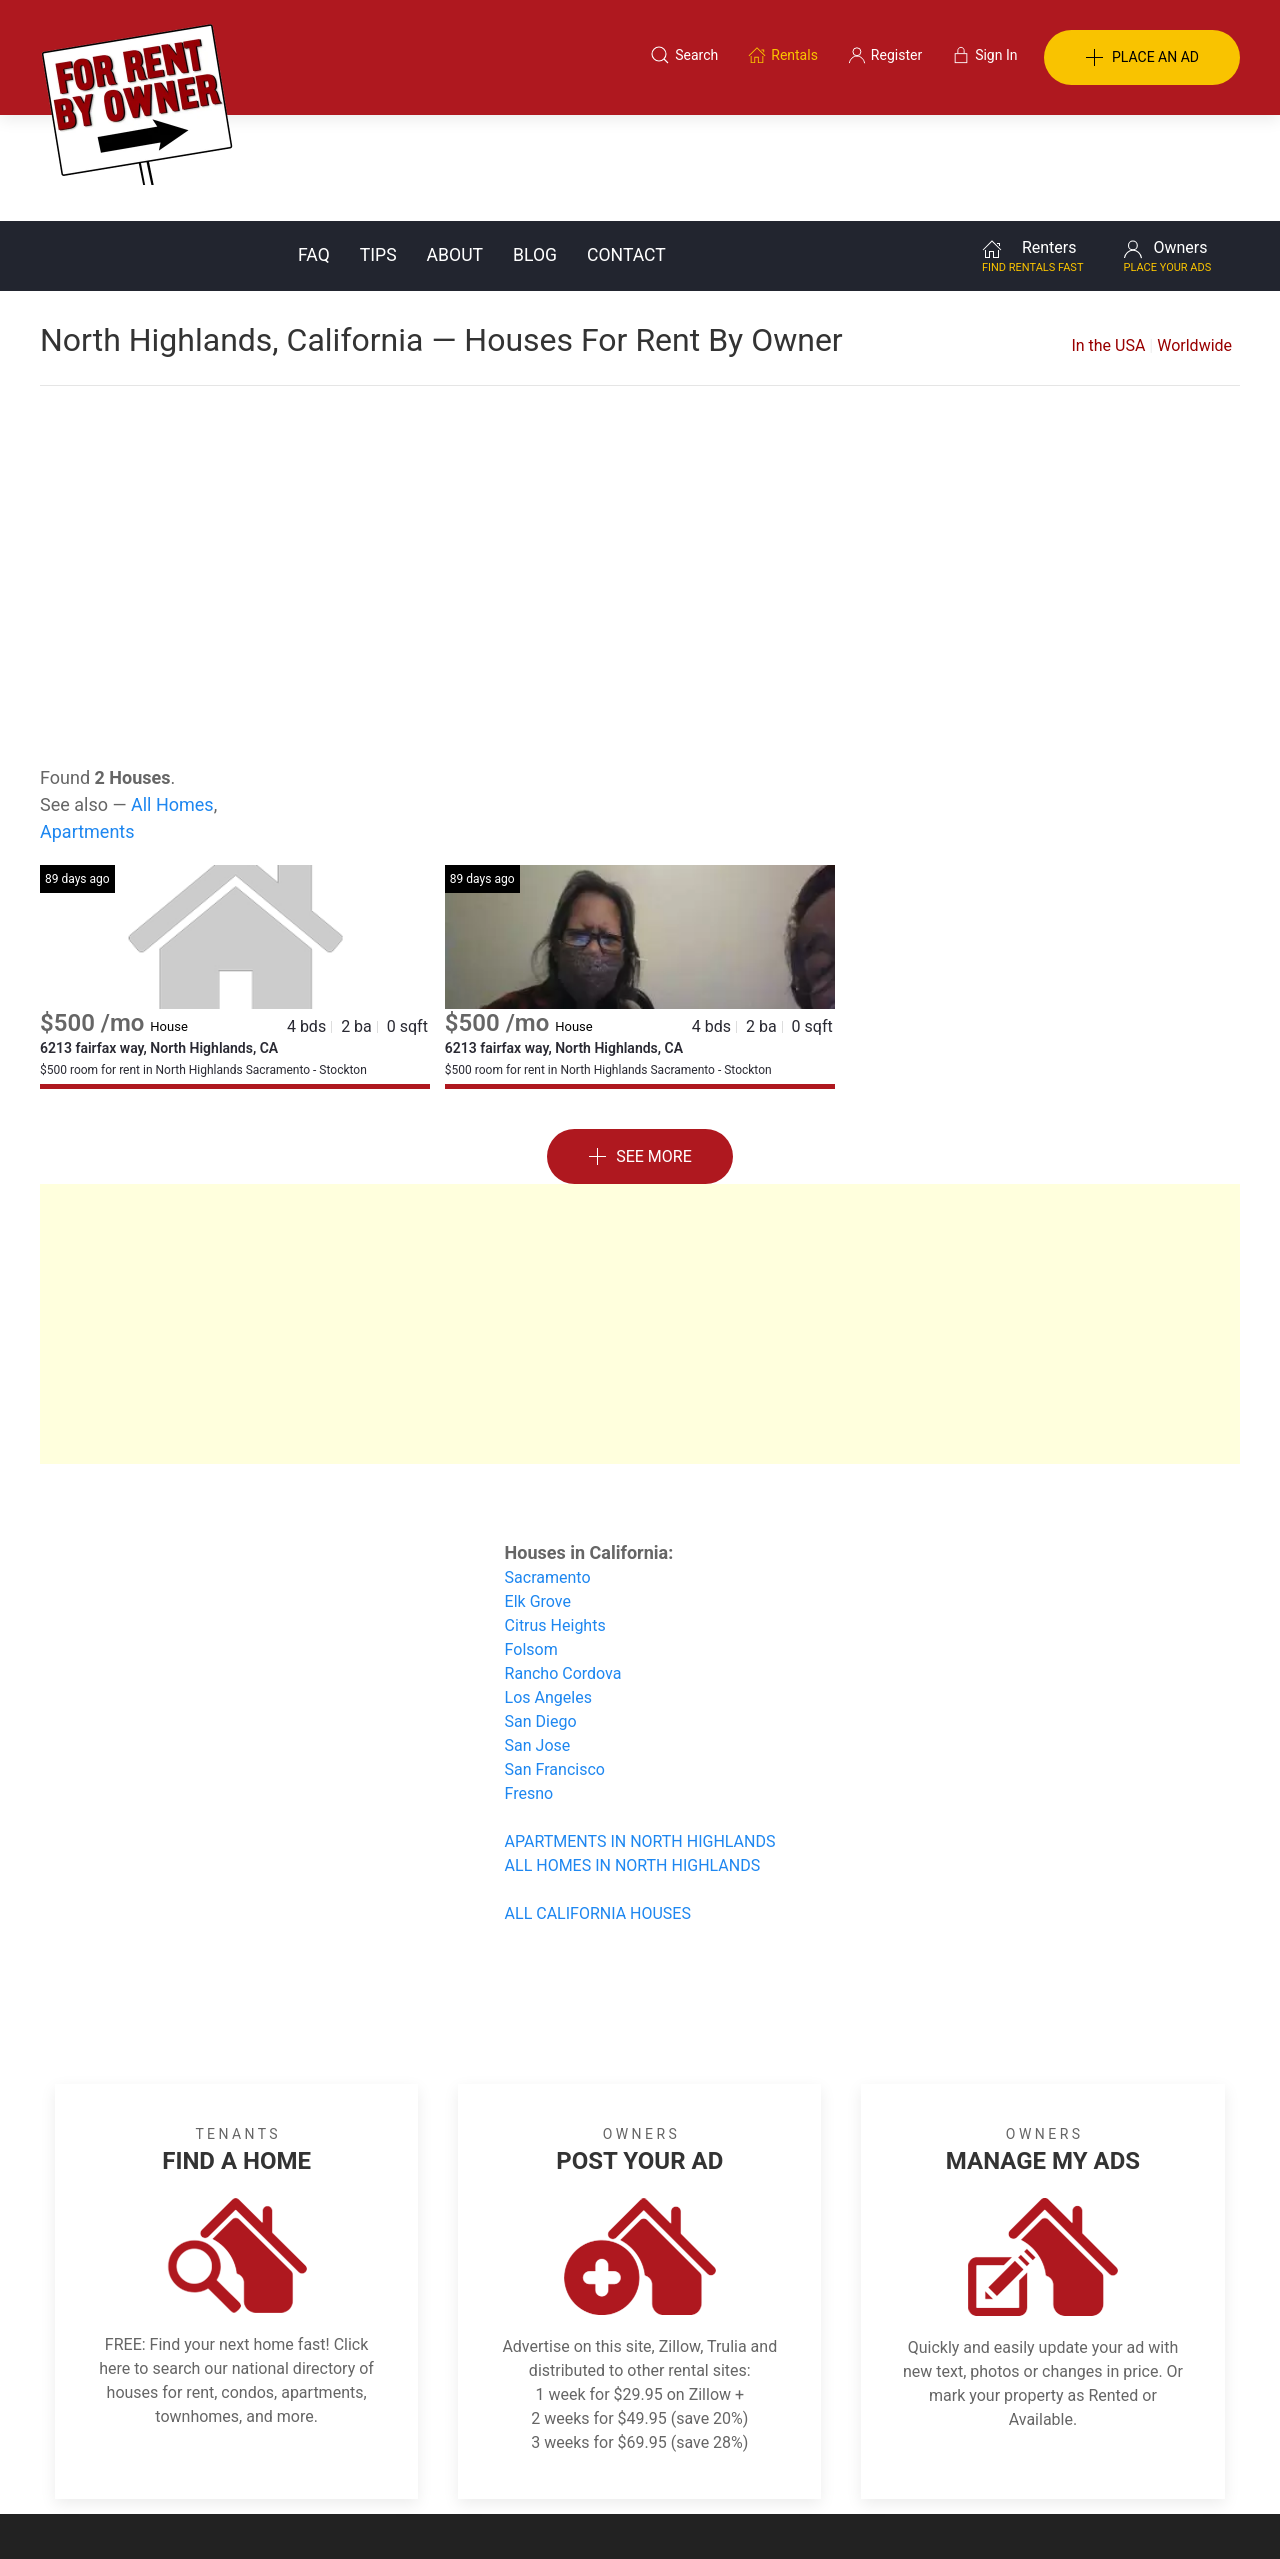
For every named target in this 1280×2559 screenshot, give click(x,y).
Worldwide (1194, 239)
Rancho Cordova (563, 1567)
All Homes (172, 698)
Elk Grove (538, 1495)
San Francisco (555, 1663)
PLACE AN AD (1142, 58)
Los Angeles (548, 1591)
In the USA (1108, 239)
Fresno (529, 1687)
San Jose (538, 1639)
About (455, 149)
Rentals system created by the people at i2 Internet (955, 2513)
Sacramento (548, 1471)
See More (640, 1051)
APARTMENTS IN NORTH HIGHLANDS (640, 1735)
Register (975, 2462)
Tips (378, 149)
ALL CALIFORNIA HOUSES (598, 1807)
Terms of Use (433, 2462)
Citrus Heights (555, 1519)
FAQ (314, 149)
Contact (626, 149)
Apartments (87, 725)
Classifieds (313, 2462)
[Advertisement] (640, 430)
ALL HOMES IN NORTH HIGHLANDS (633, 1759)
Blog (535, 149)
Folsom (531, 1543)
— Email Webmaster (1178, 2513)
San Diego (541, 1615)
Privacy (654, 2462)
